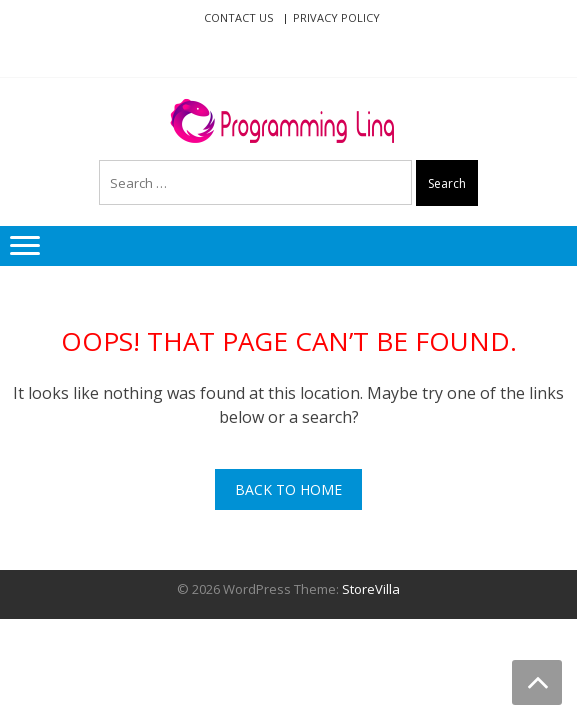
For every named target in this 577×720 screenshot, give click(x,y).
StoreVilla (371, 589)
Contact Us (238, 17)
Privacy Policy (336, 17)
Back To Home (288, 489)
